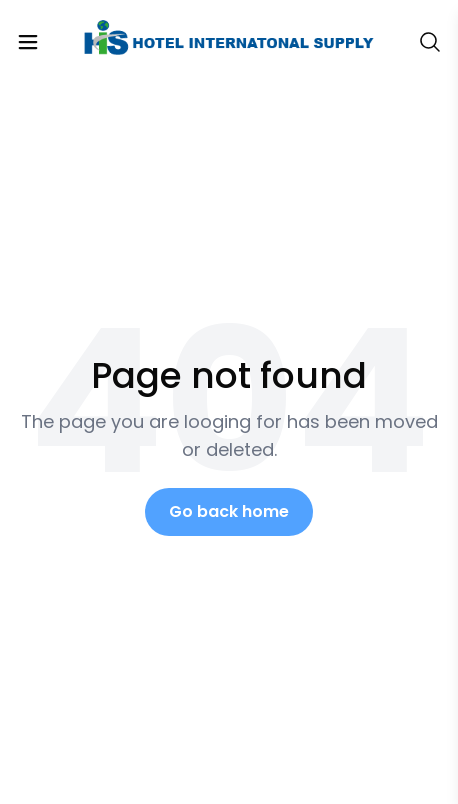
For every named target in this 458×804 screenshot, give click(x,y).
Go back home (229, 511)
